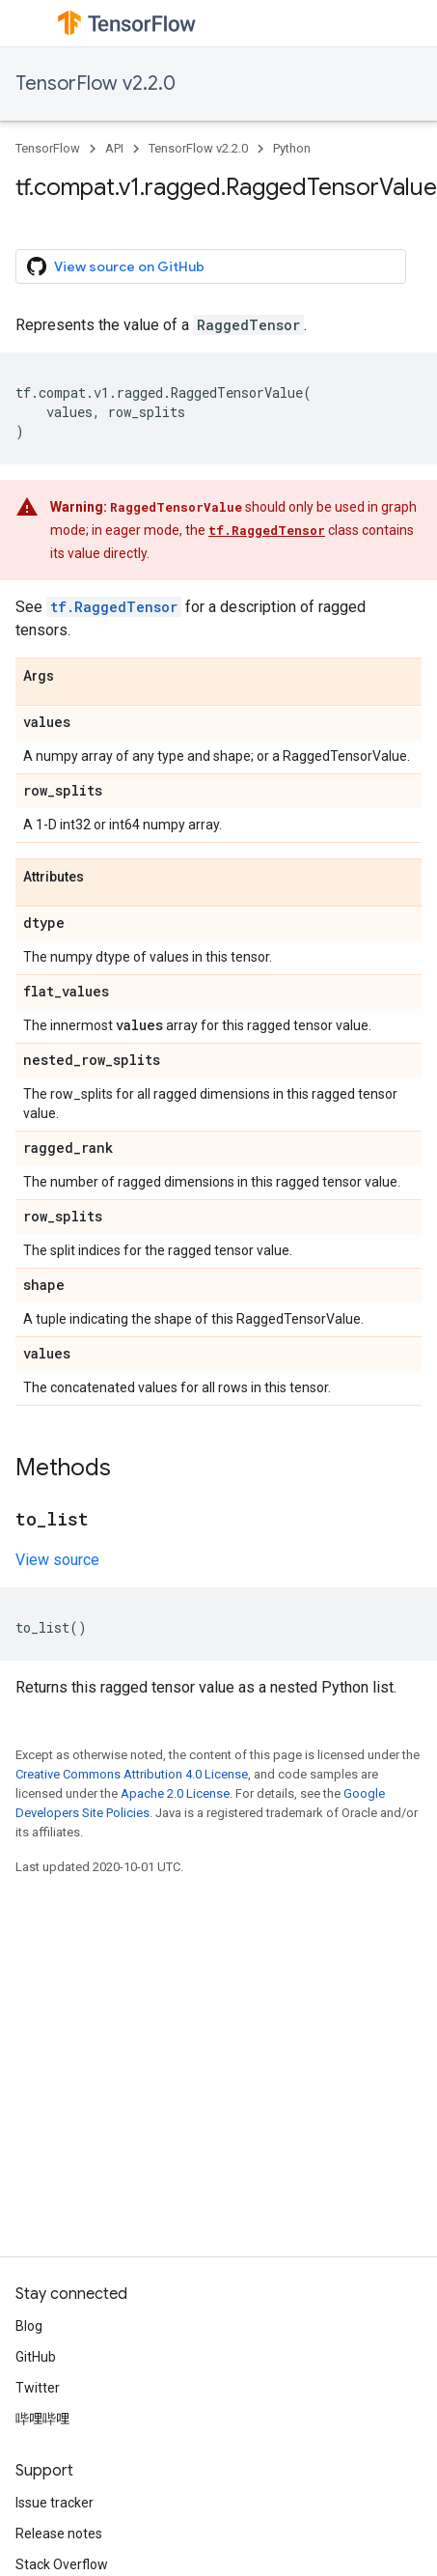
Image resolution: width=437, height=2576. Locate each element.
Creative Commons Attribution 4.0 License (131, 1774)
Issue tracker (54, 2502)
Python (292, 148)
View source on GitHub (116, 266)
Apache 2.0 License (175, 1793)
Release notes (58, 2533)
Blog (28, 2326)
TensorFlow (47, 148)
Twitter (37, 2387)
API (114, 148)
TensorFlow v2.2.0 (95, 83)
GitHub (35, 2357)
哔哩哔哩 (42, 2418)
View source (57, 1560)
